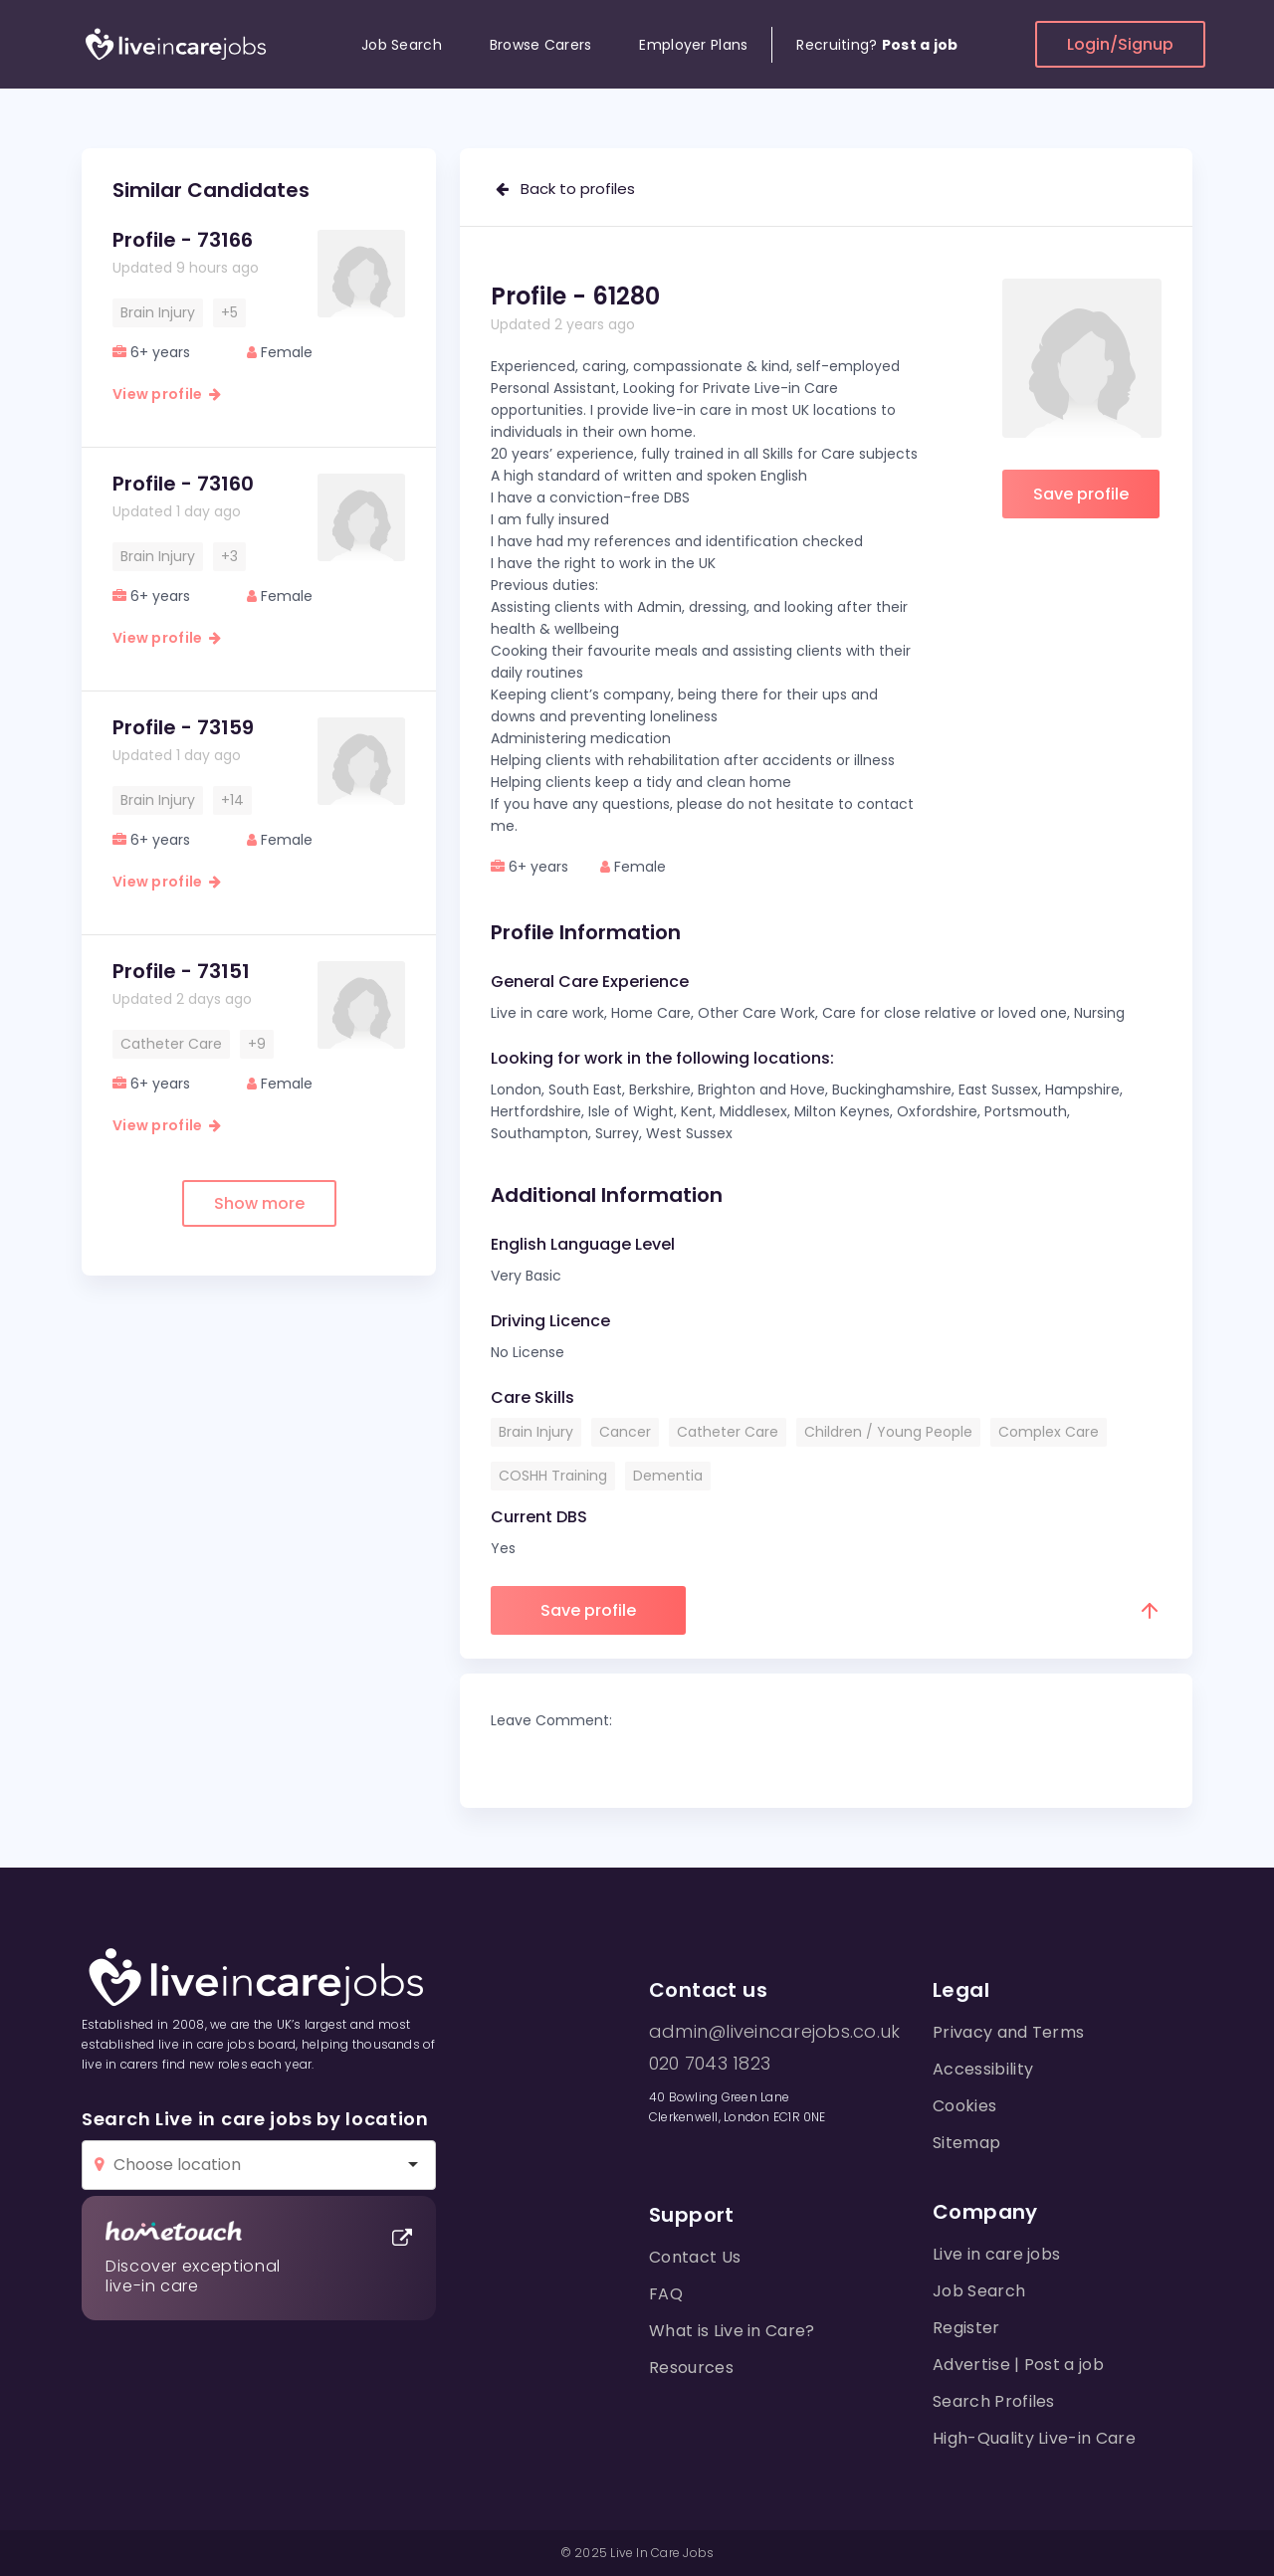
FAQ (666, 2293)
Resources (691, 2367)
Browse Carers (541, 45)
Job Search (401, 45)
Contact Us (695, 2257)
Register (966, 2327)
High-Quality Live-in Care (1034, 2438)
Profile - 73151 (181, 971)
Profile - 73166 (182, 240)
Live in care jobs (996, 2254)
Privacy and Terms (1008, 2032)
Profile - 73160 (183, 483)
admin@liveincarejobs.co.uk (774, 2032)
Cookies (964, 2105)
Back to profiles (565, 188)
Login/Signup (1120, 44)
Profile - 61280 (575, 296)
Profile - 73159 (183, 727)
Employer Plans (693, 45)
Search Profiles (994, 2401)
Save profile (1081, 494)
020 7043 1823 (709, 2064)
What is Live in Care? (732, 2330)
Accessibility (983, 2069)
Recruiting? (876, 45)
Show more (259, 1203)
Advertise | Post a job (1018, 2364)
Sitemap (966, 2142)
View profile (166, 394)
